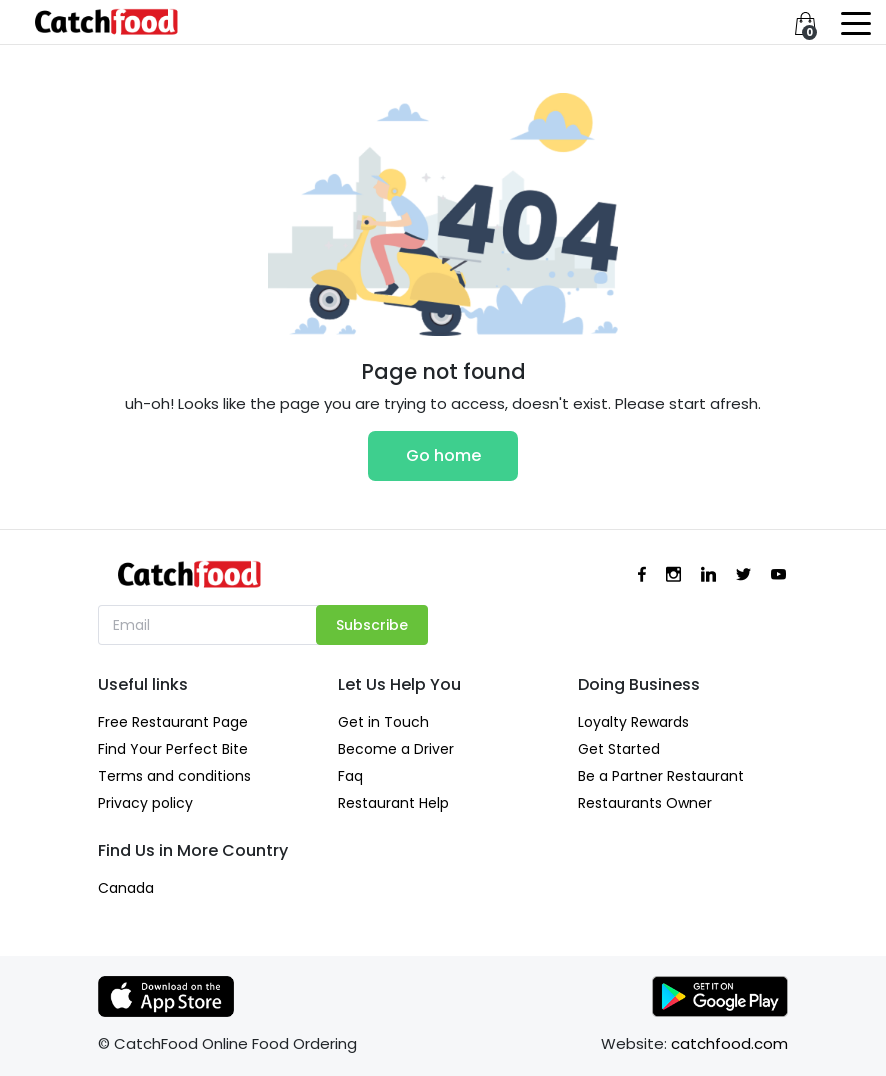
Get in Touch (383, 722)
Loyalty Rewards (633, 722)
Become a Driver (396, 749)
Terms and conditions (174, 776)
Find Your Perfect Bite (173, 749)
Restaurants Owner (645, 803)
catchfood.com (729, 1043)
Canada (126, 888)
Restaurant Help (393, 803)
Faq (350, 776)
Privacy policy (145, 803)
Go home (443, 455)
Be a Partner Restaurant (661, 776)
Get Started (619, 749)
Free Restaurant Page (173, 722)
